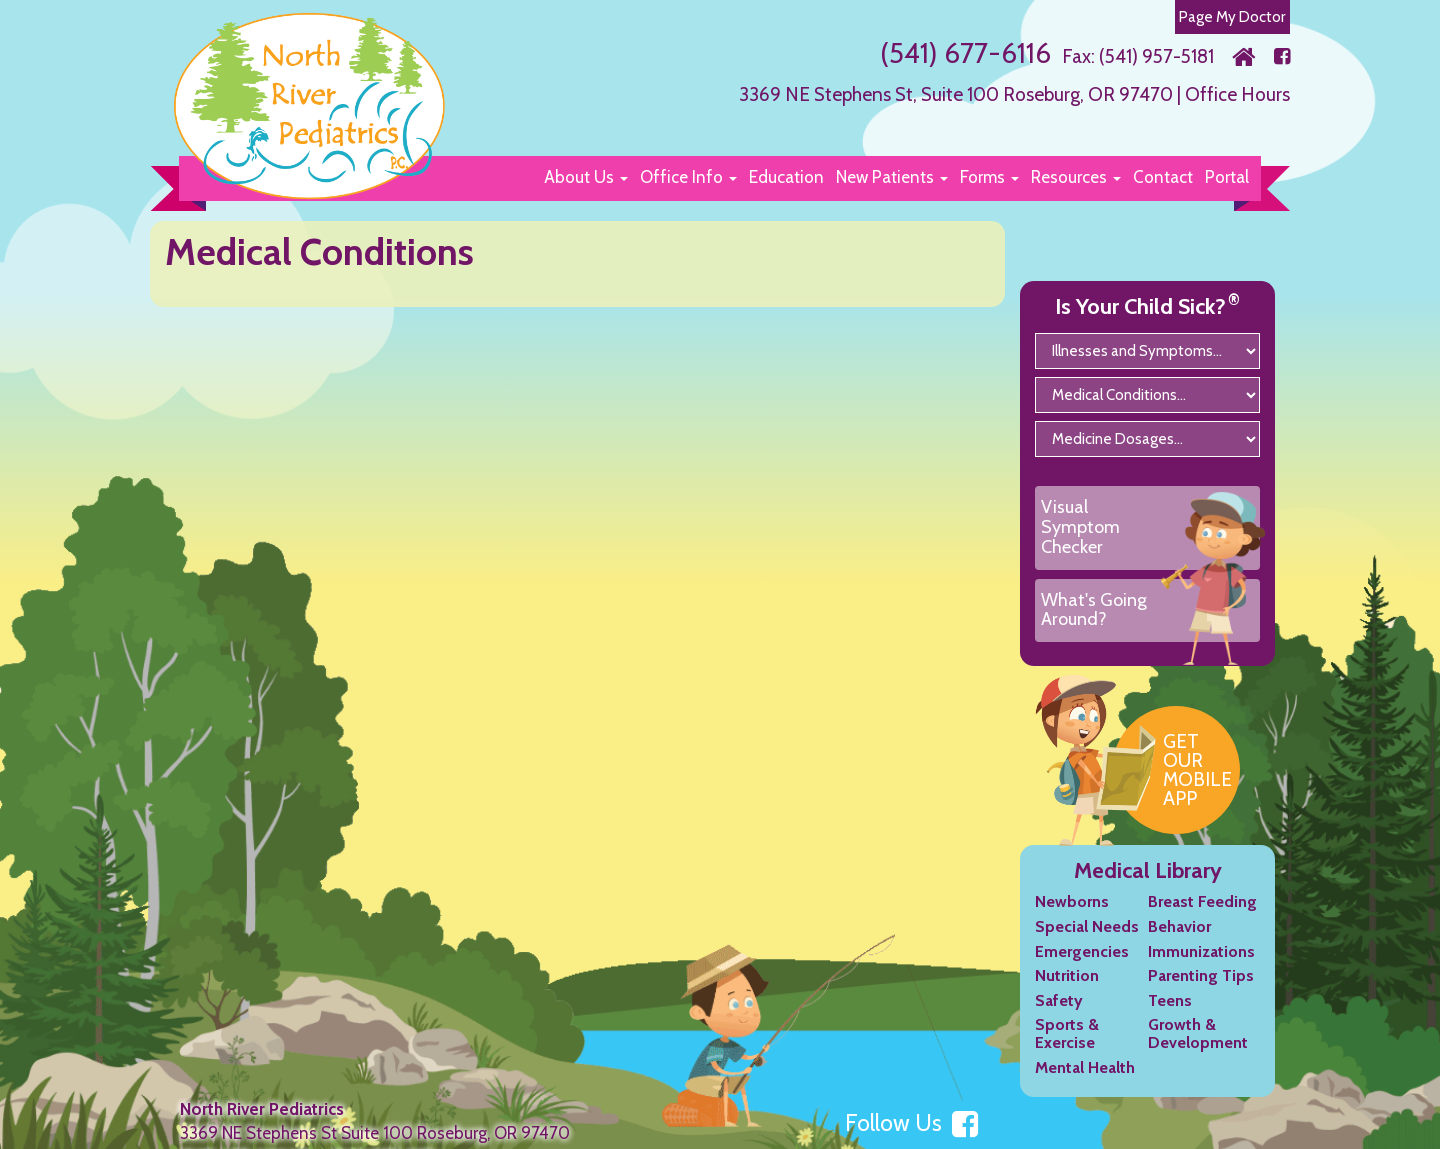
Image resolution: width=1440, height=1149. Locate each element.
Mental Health (1085, 1067)
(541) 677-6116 (965, 53)
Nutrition (1067, 975)
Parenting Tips (1201, 975)
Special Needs (1087, 926)
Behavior (1179, 926)
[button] (586, 177)
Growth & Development (1198, 1033)
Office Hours (1237, 94)
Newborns (1072, 901)
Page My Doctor (1232, 16)
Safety (1059, 1000)
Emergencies (1082, 951)
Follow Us (911, 1123)
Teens (1170, 1000)
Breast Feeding (1202, 901)
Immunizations (1201, 951)
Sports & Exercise (1067, 1033)
